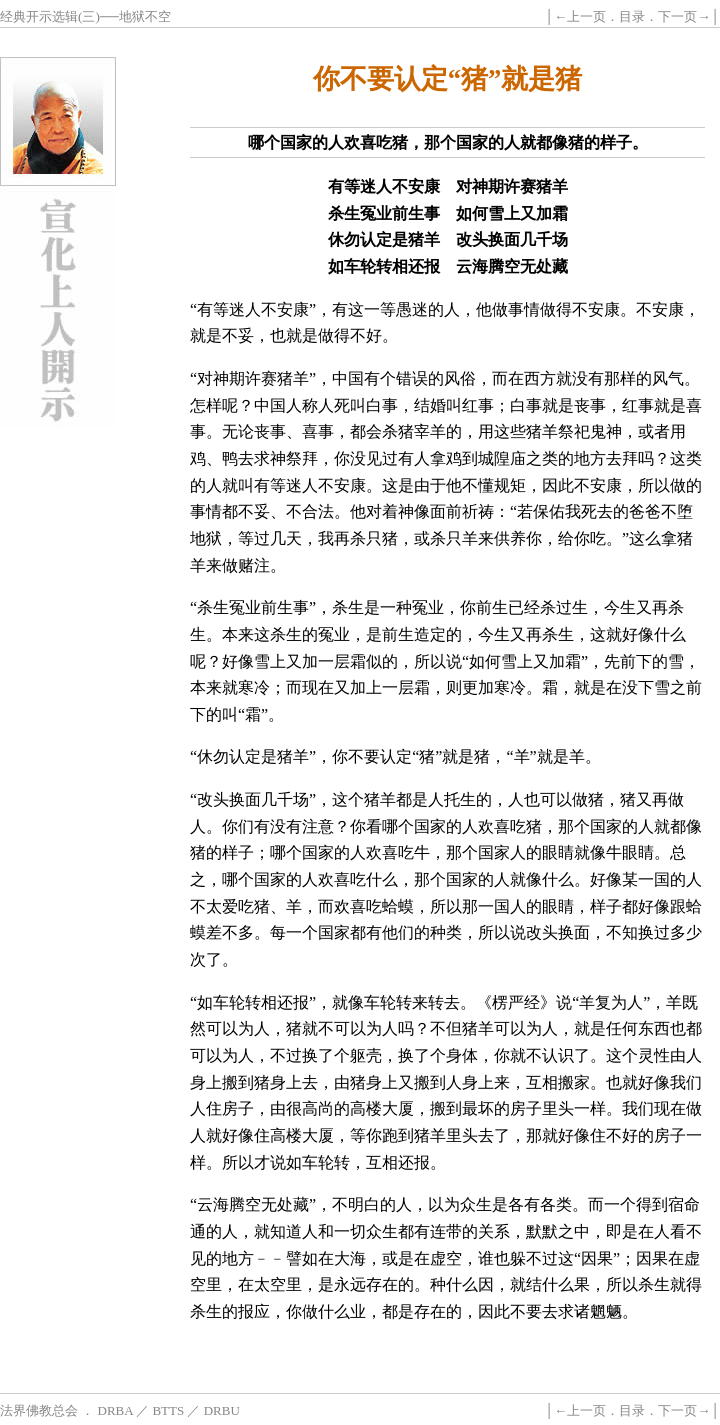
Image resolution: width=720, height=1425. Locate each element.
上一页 (586, 16)
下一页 (677, 16)
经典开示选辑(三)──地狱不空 (85, 16)
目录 (632, 16)
